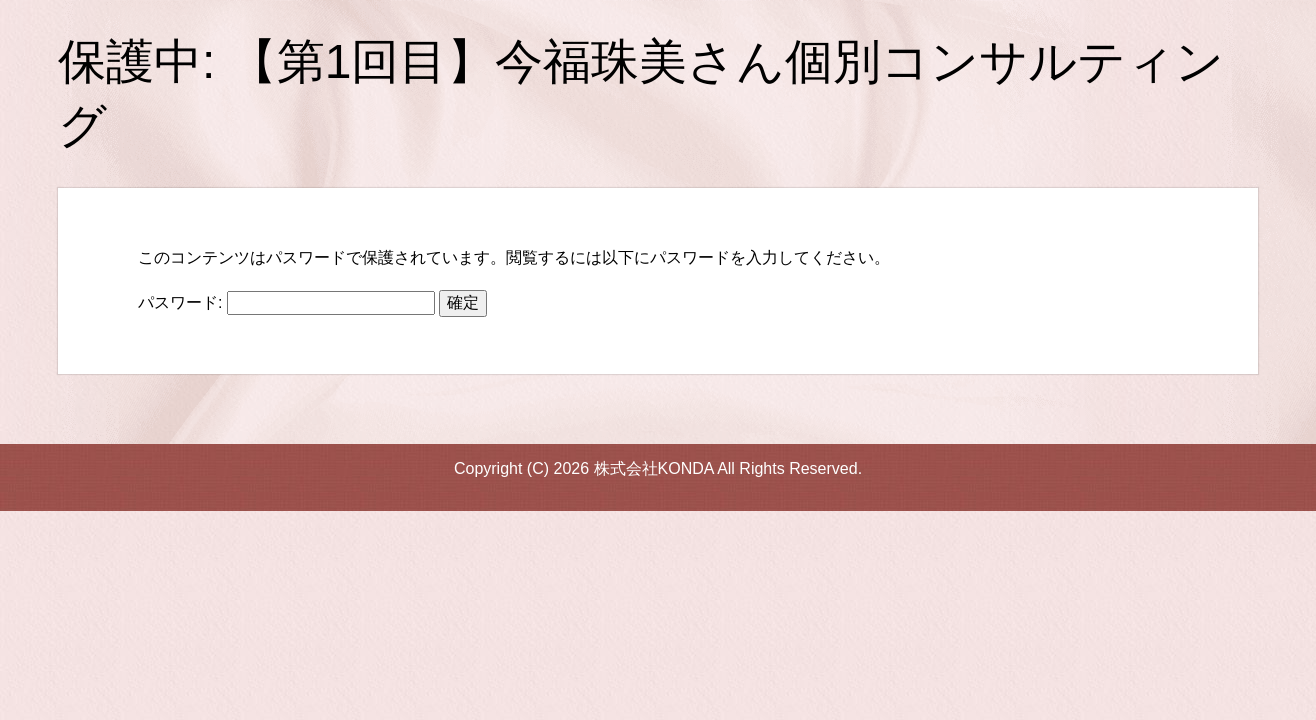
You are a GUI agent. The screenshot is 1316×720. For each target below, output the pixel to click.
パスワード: (286, 302)
